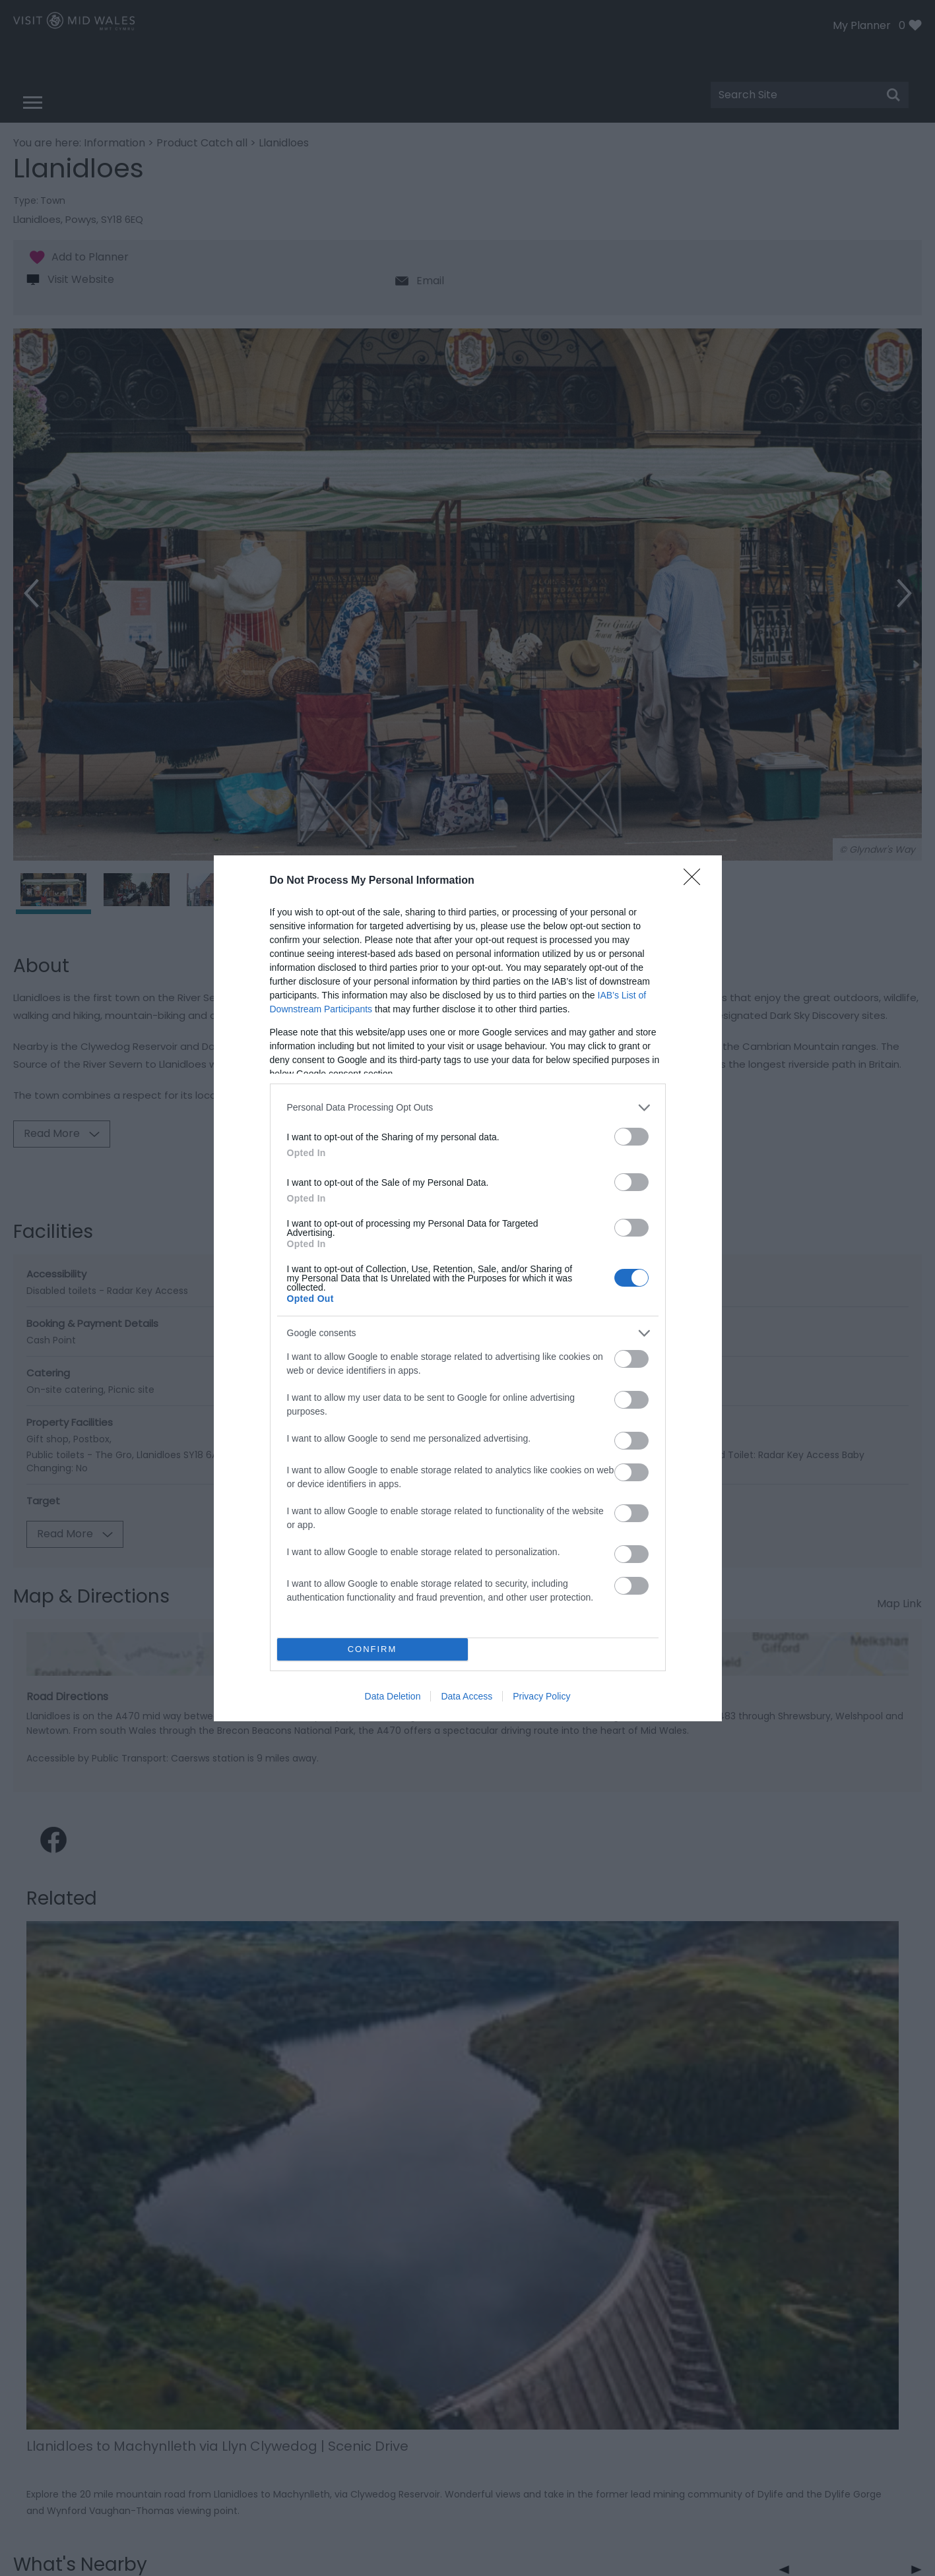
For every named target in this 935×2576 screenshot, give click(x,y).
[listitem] (468, 1108)
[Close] (696, 881)
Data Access (466, 1696)
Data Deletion (393, 1696)
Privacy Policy (541, 1696)
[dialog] (468, 1288)
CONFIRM (372, 1649)
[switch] (631, 1137)
